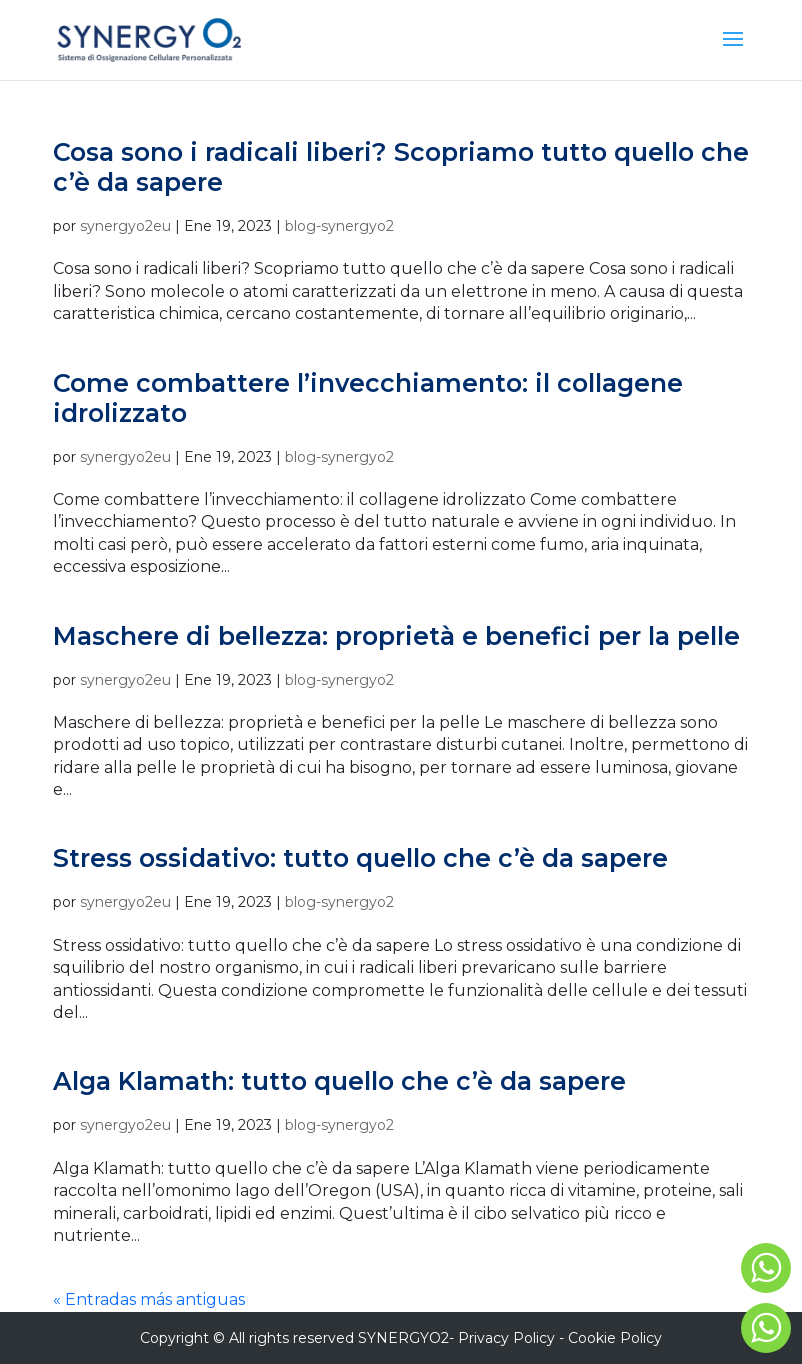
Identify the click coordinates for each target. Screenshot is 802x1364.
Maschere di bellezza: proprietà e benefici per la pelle (396, 636)
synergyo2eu (125, 226)
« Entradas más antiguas (149, 1299)
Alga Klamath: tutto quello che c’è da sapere (339, 1081)
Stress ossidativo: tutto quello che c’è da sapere (360, 858)
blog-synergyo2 (339, 226)
